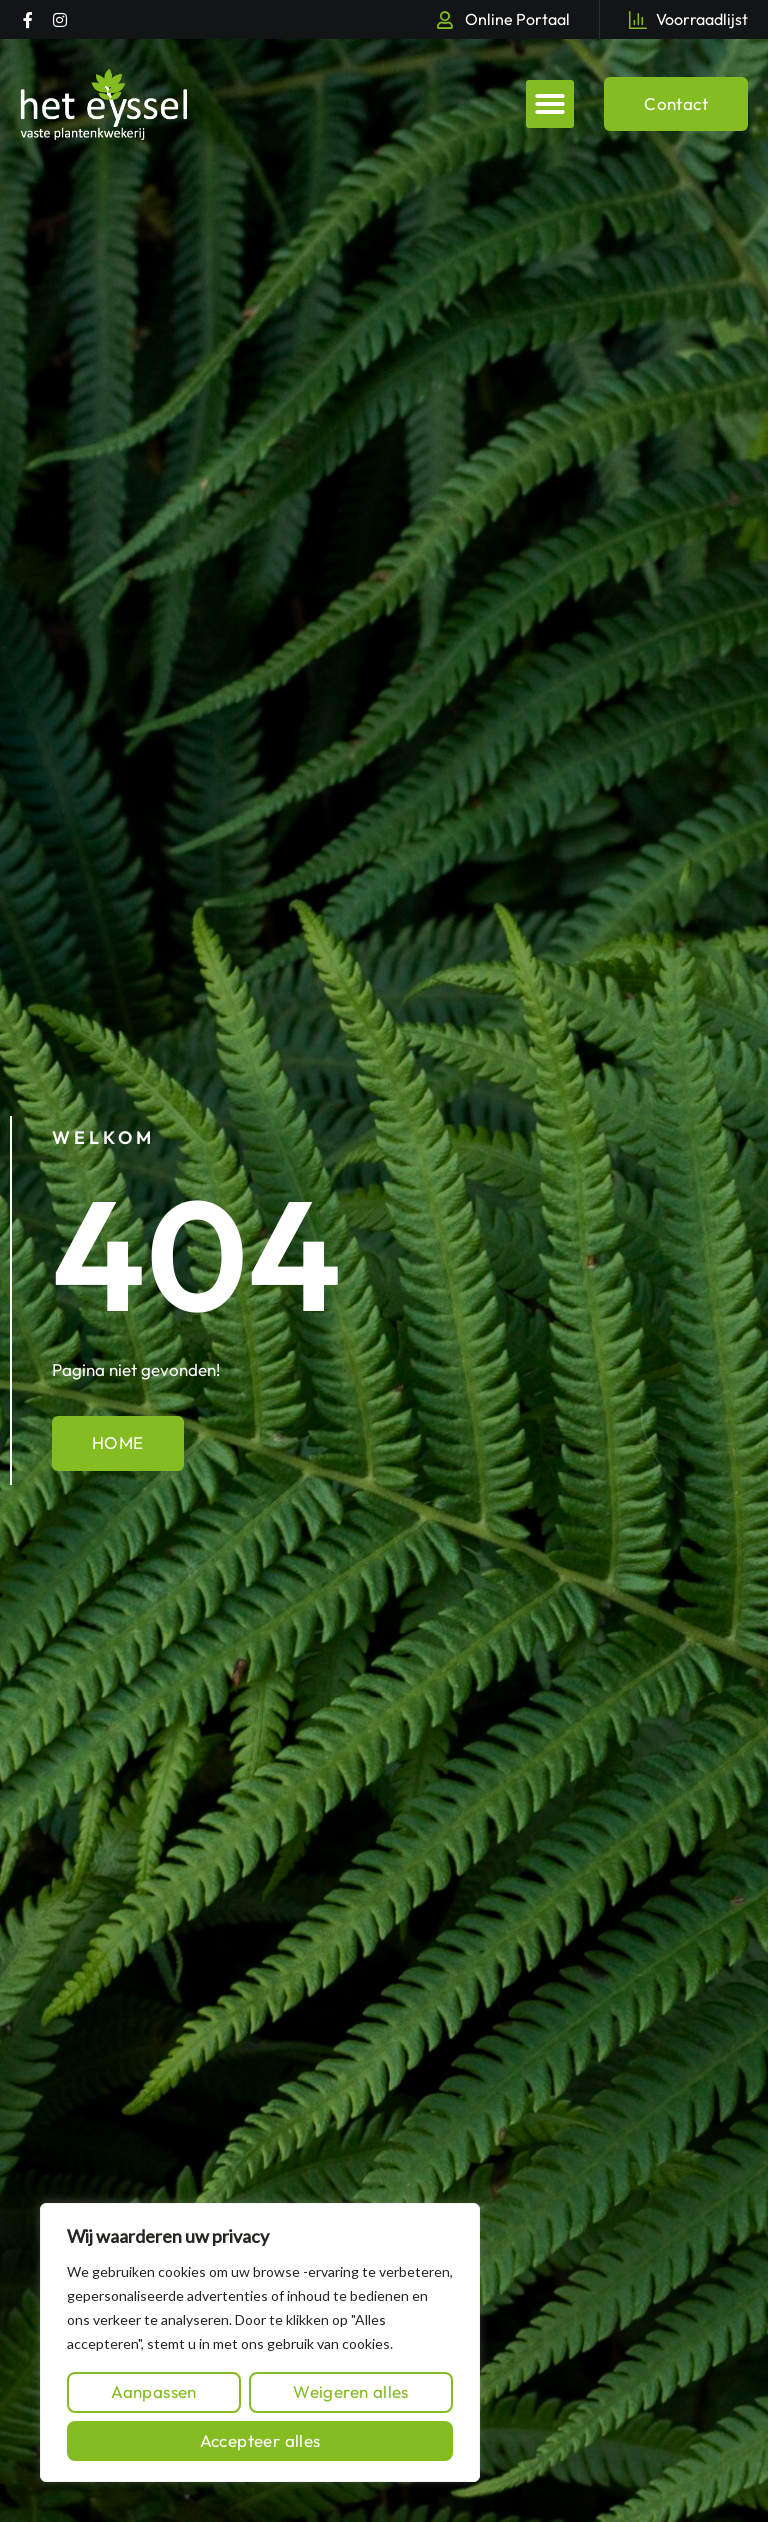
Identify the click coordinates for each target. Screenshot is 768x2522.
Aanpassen (154, 2391)
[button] (550, 104)
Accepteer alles (260, 2440)
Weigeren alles (351, 2391)
